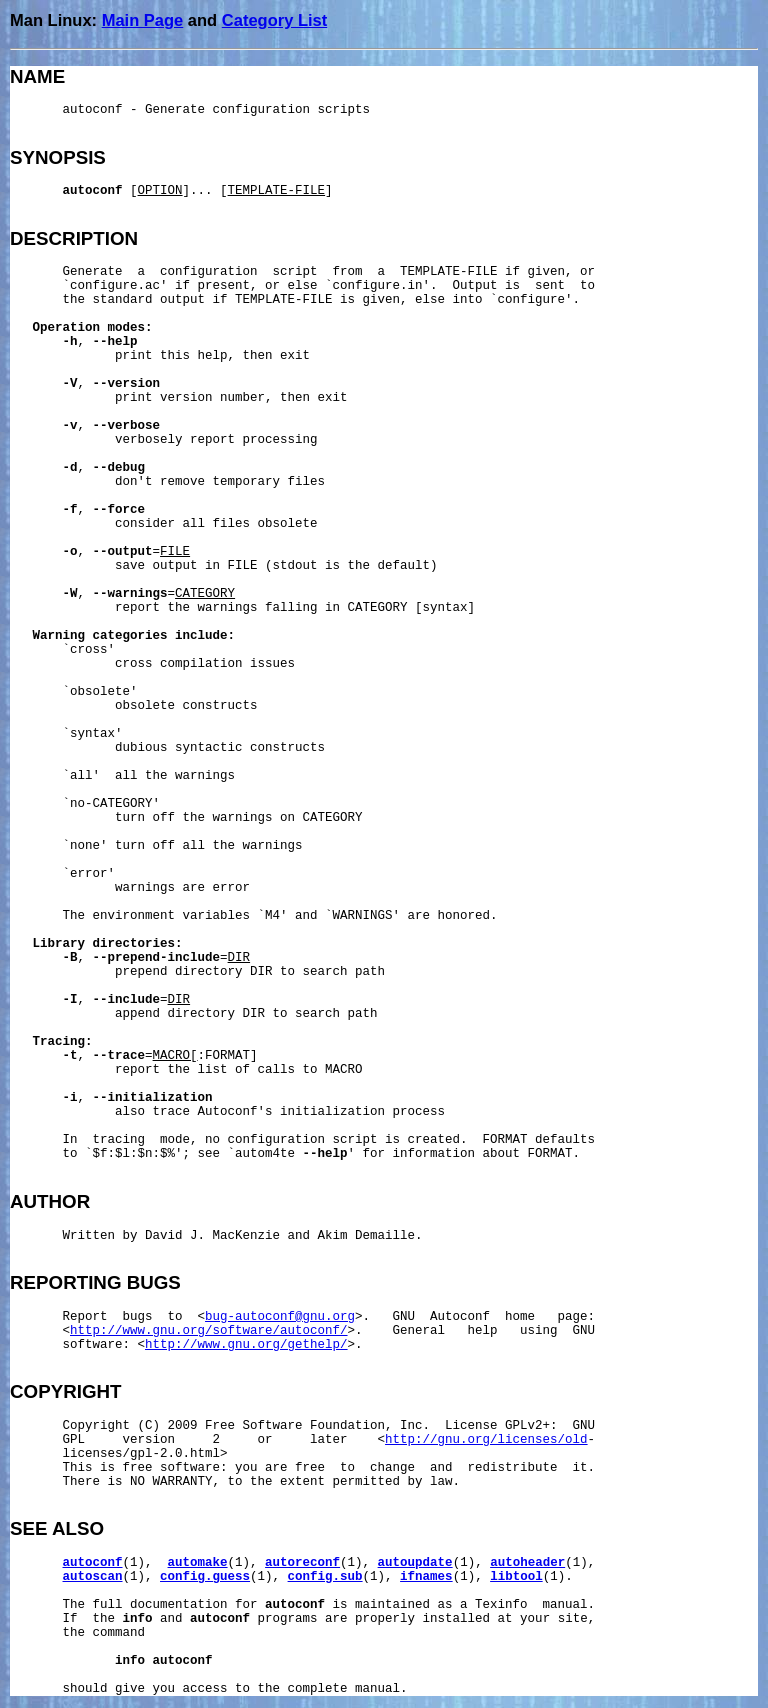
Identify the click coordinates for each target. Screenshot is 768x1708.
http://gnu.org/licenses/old (486, 1440)
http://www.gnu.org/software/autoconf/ (209, 1331)
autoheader (527, 1563)
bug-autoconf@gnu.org (280, 1317)
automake (198, 1563)
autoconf (93, 1563)
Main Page (143, 20)
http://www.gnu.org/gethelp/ (246, 1345)
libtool (516, 1577)
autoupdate (415, 1563)
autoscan (93, 1577)
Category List (274, 20)
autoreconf (302, 1563)
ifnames (426, 1577)
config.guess (205, 1577)
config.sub (325, 1577)
